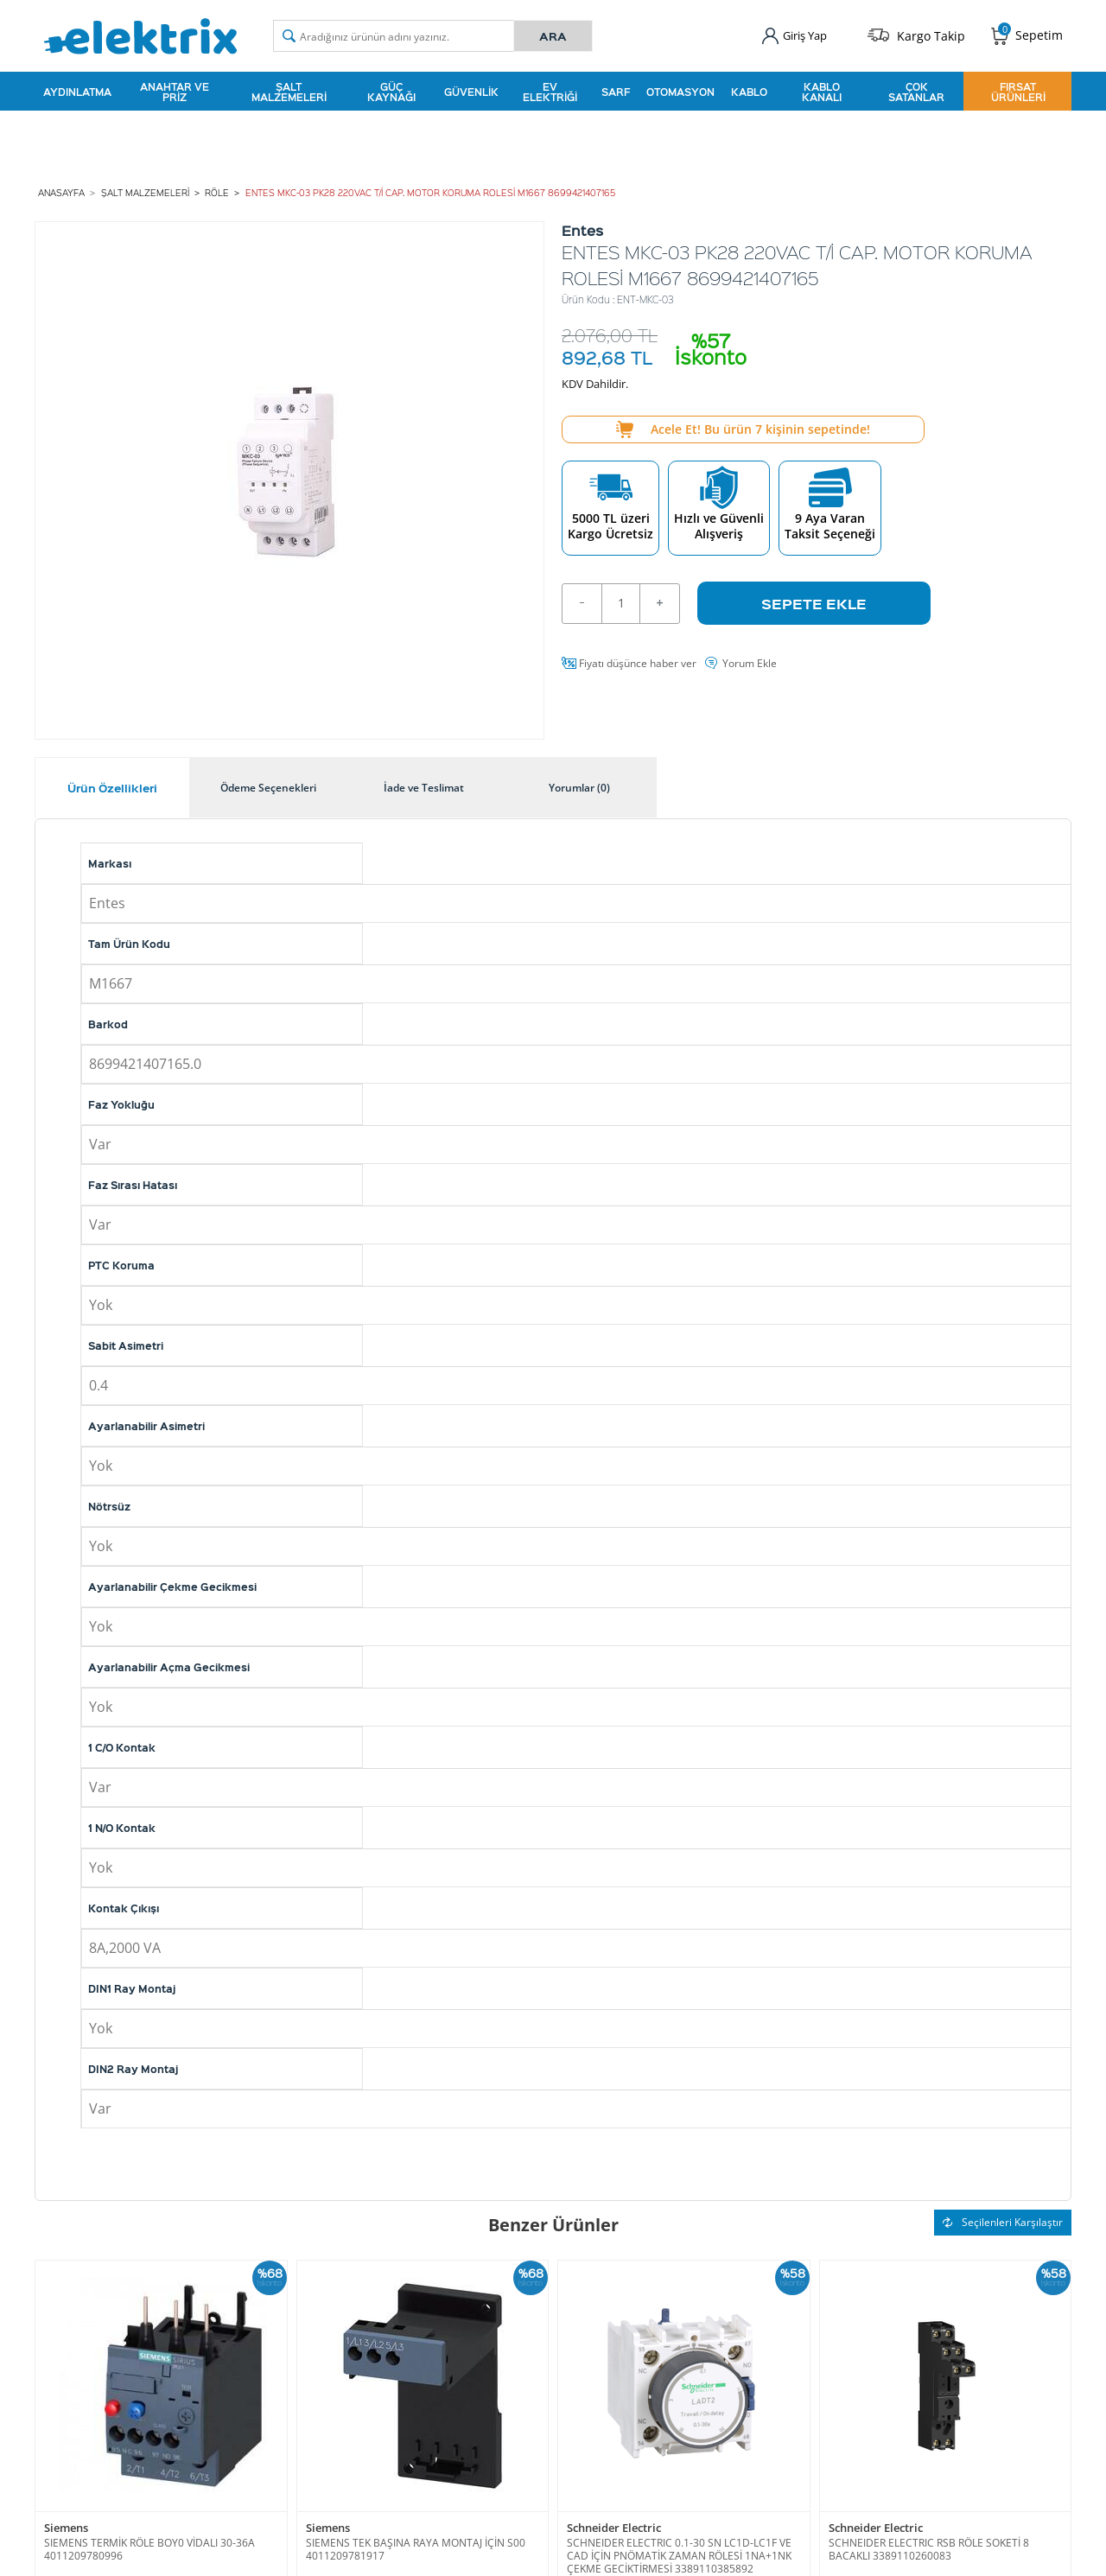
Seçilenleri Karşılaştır (1003, 2217)
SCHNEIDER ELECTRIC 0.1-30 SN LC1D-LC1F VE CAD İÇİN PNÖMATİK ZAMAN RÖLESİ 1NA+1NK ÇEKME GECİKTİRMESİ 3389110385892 (679, 2551)
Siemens (66, 2524)
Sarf (615, 90)
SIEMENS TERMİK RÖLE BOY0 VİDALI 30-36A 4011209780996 (149, 2545)
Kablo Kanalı (822, 90)
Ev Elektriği (550, 90)
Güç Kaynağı (391, 90)
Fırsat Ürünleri (1018, 90)
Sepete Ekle (814, 598)
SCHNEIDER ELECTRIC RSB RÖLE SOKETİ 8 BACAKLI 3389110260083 (929, 2545)
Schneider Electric (614, 2524)
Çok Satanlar (916, 90)
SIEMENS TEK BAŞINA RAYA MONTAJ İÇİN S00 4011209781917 (415, 2545)
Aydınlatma (77, 90)
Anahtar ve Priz (174, 90)
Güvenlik (471, 90)
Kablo (749, 90)
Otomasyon (680, 90)
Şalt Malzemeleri (289, 90)
